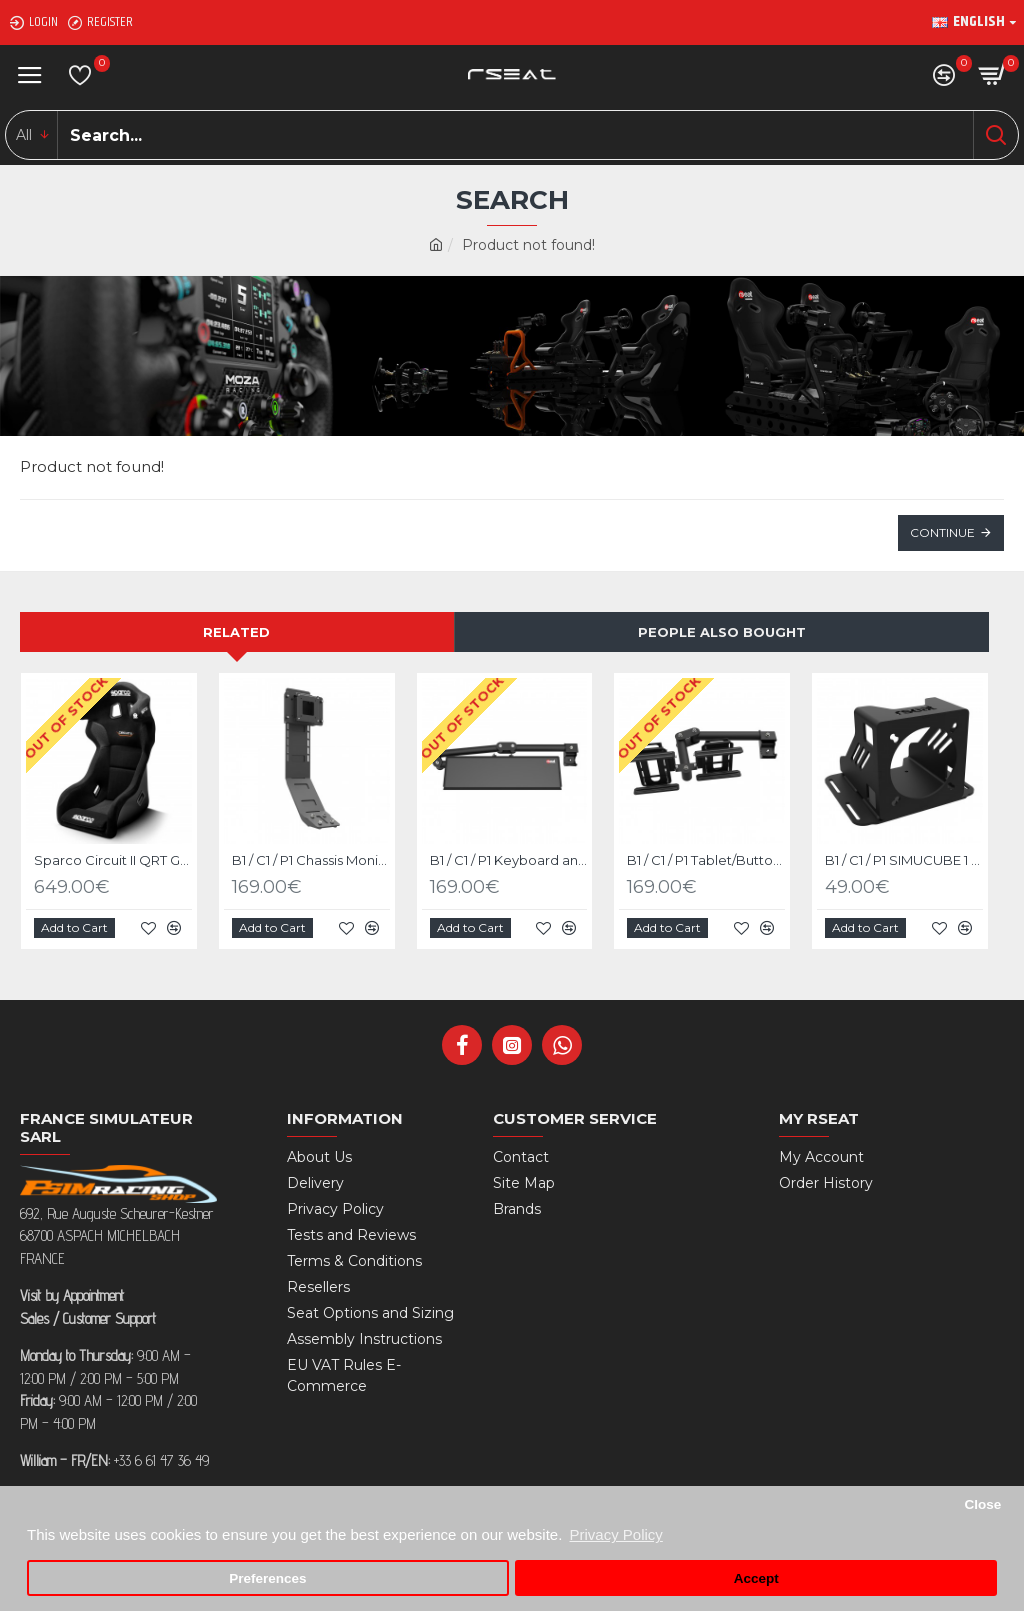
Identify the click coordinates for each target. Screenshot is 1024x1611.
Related (236, 632)
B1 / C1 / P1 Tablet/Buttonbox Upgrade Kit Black (706, 860)
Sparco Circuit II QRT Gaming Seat (113, 860)
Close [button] (982, 1504)
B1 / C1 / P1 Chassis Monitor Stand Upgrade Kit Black (311, 860)
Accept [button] (756, 1578)
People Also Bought (722, 632)
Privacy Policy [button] (615, 1534)
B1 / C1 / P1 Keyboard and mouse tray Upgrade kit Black (509, 860)
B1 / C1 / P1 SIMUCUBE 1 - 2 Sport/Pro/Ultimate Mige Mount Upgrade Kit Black (904, 860)
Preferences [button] (267, 1578)
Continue (942, 532)
